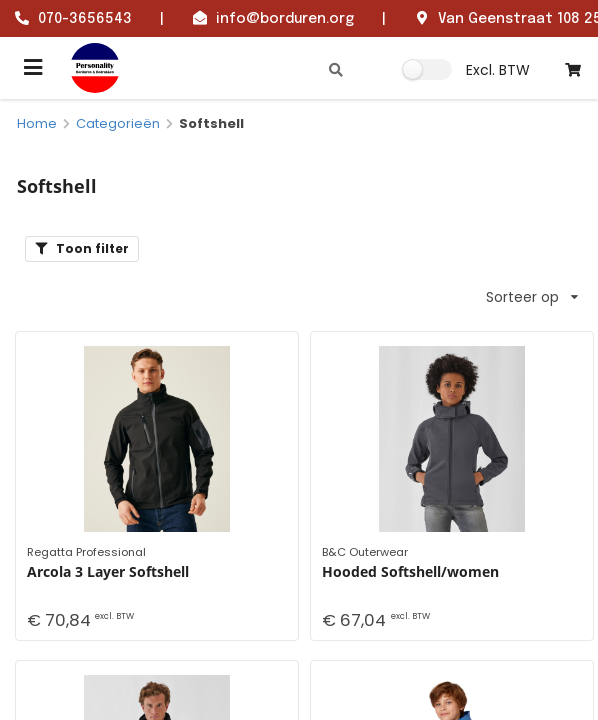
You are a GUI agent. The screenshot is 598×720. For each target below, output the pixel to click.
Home (37, 124)
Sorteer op (532, 297)
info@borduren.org (285, 19)
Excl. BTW (498, 70)
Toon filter (82, 248)
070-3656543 (85, 19)
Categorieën (118, 124)
